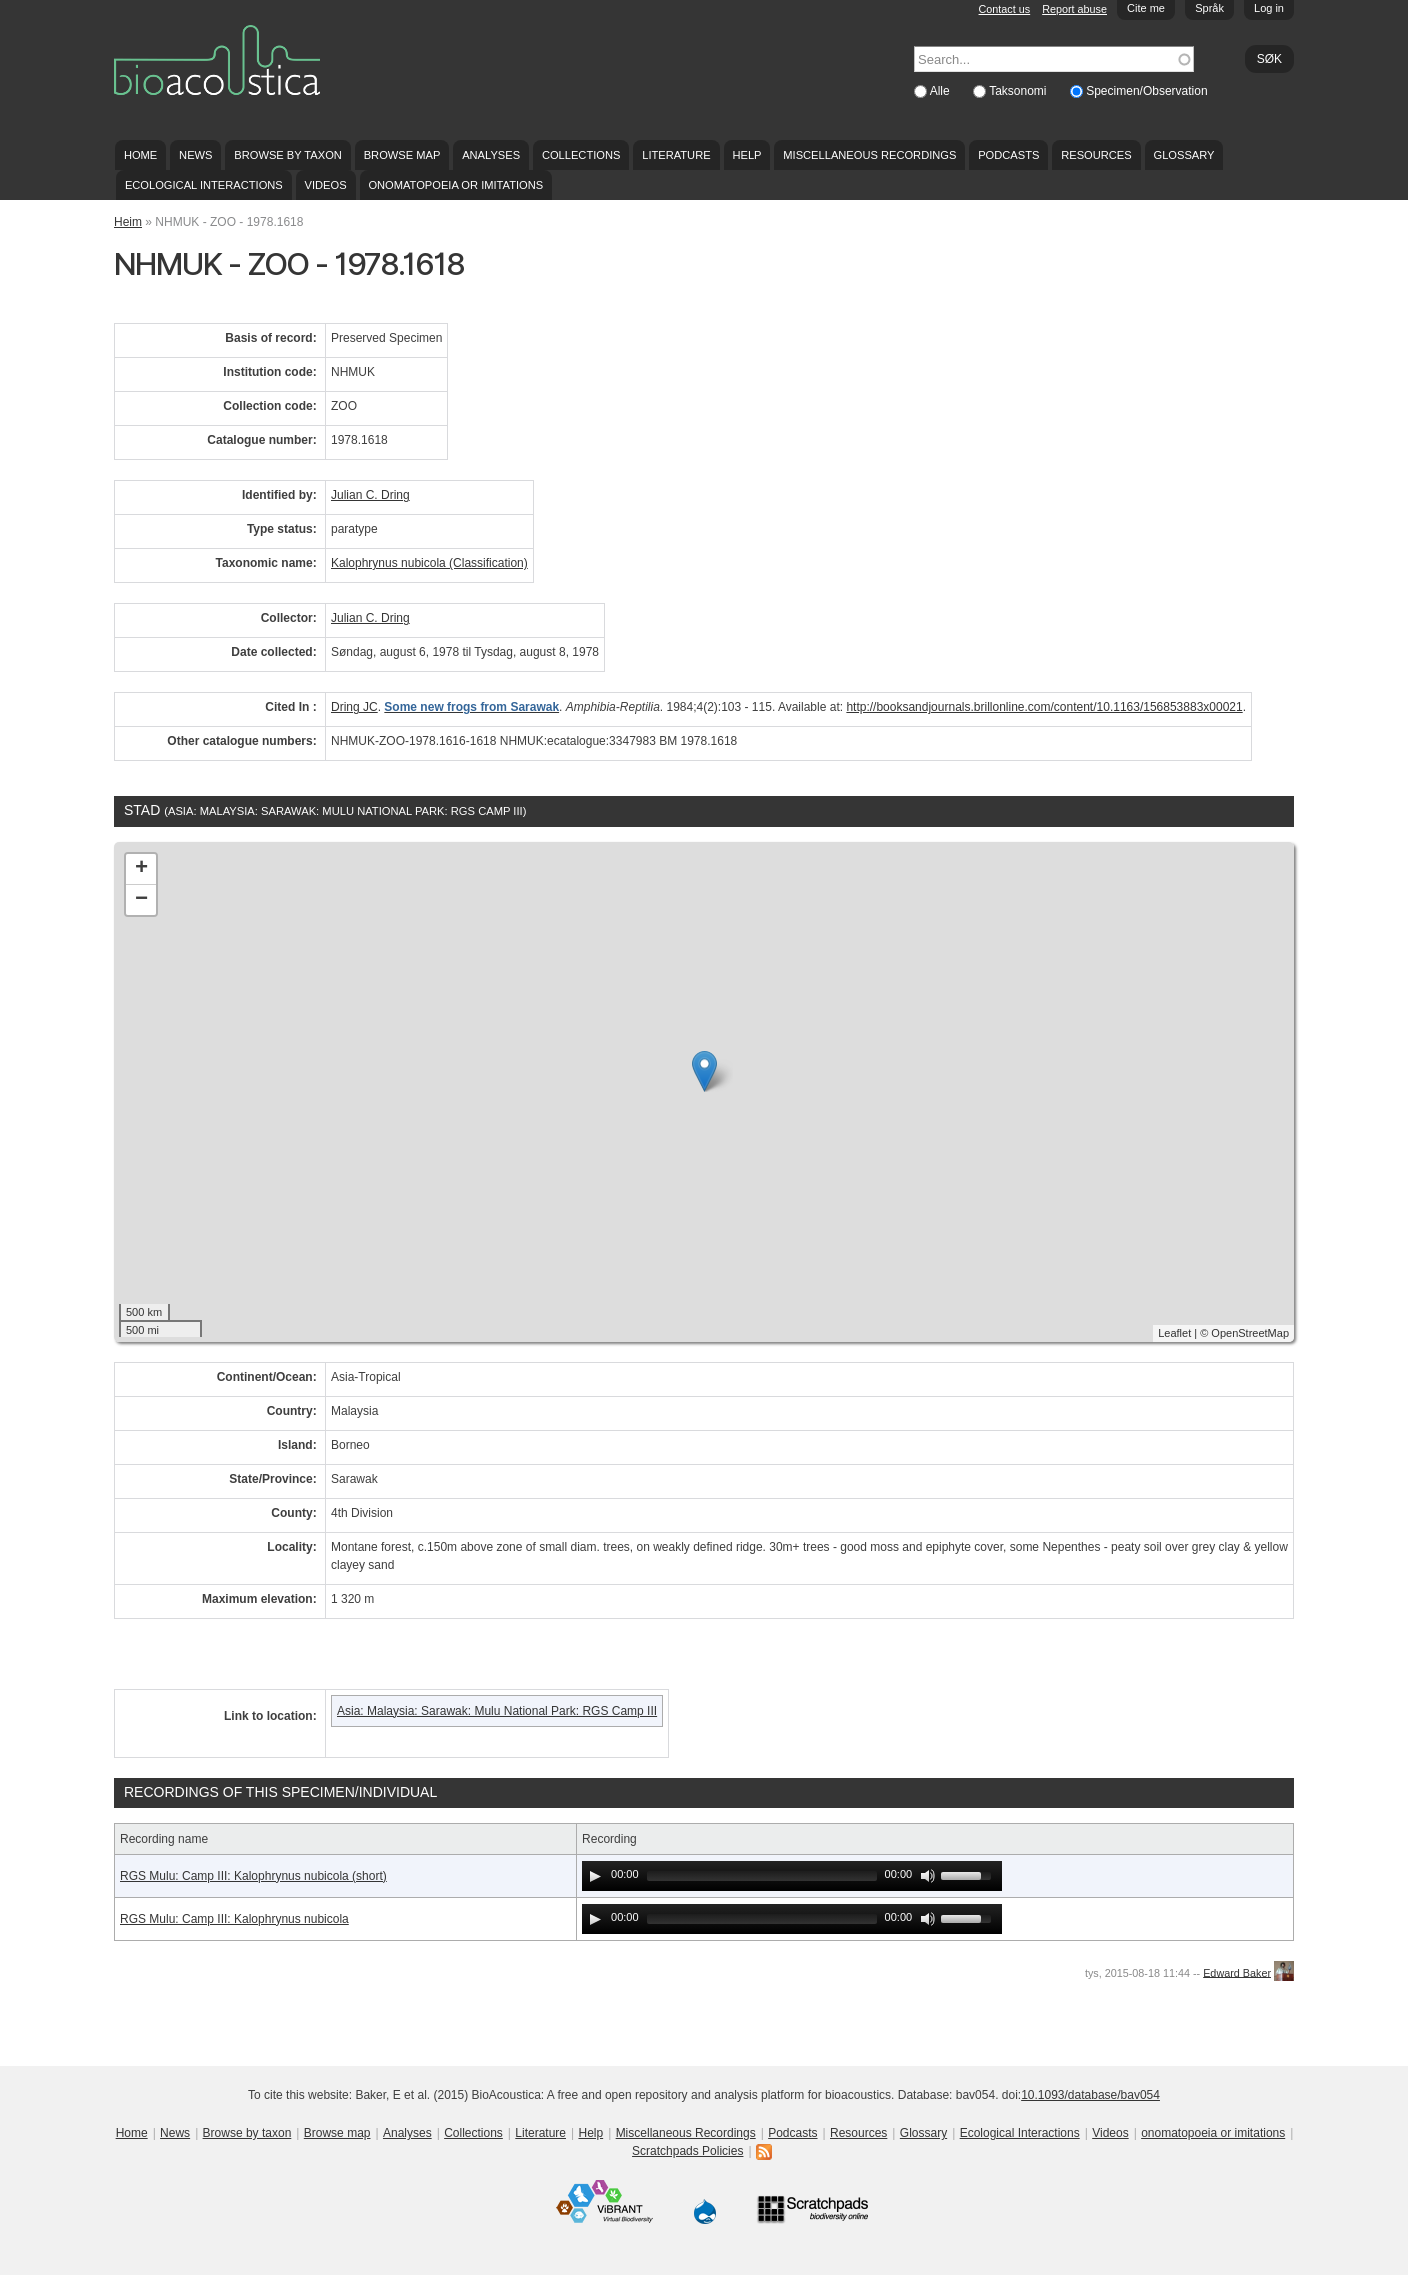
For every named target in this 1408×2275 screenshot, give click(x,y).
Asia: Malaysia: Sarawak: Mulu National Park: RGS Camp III (497, 1711)
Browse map (402, 155)
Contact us (1005, 9)
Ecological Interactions (204, 185)
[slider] (762, 1876)
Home (140, 155)
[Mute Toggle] (928, 1876)
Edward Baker (1237, 1972)
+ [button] (141, 869)
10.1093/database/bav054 (1090, 2095)
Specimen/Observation (1146, 91)
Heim (128, 222)
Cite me (1146, 8)
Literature (676, 155)
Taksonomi (1019, 91)
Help (746, 155)
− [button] (141, 900)
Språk (1209, 8)
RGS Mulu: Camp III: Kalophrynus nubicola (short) (253, 1876)
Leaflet (1174, 1333)
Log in (1269, 8)
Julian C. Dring (370, 495)
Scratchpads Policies (687, 2151)
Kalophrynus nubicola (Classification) (429, 563)
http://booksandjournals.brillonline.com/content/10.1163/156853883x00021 (1044, 707)
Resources (1096, 155)
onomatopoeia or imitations (455, 185)
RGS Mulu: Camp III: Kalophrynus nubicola (234, 1919)
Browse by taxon (288, 155)
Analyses (491, 155)
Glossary (1184, 155)
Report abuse (1074, 9)
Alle (941, 91)
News (195, 155)
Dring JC (354, 707)
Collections (581, 155)
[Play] (595, 1876)
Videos (326, 185)
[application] (792, 1876)
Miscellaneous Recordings (869, 155)
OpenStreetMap (1250, 1333)
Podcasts (1008, 155)
